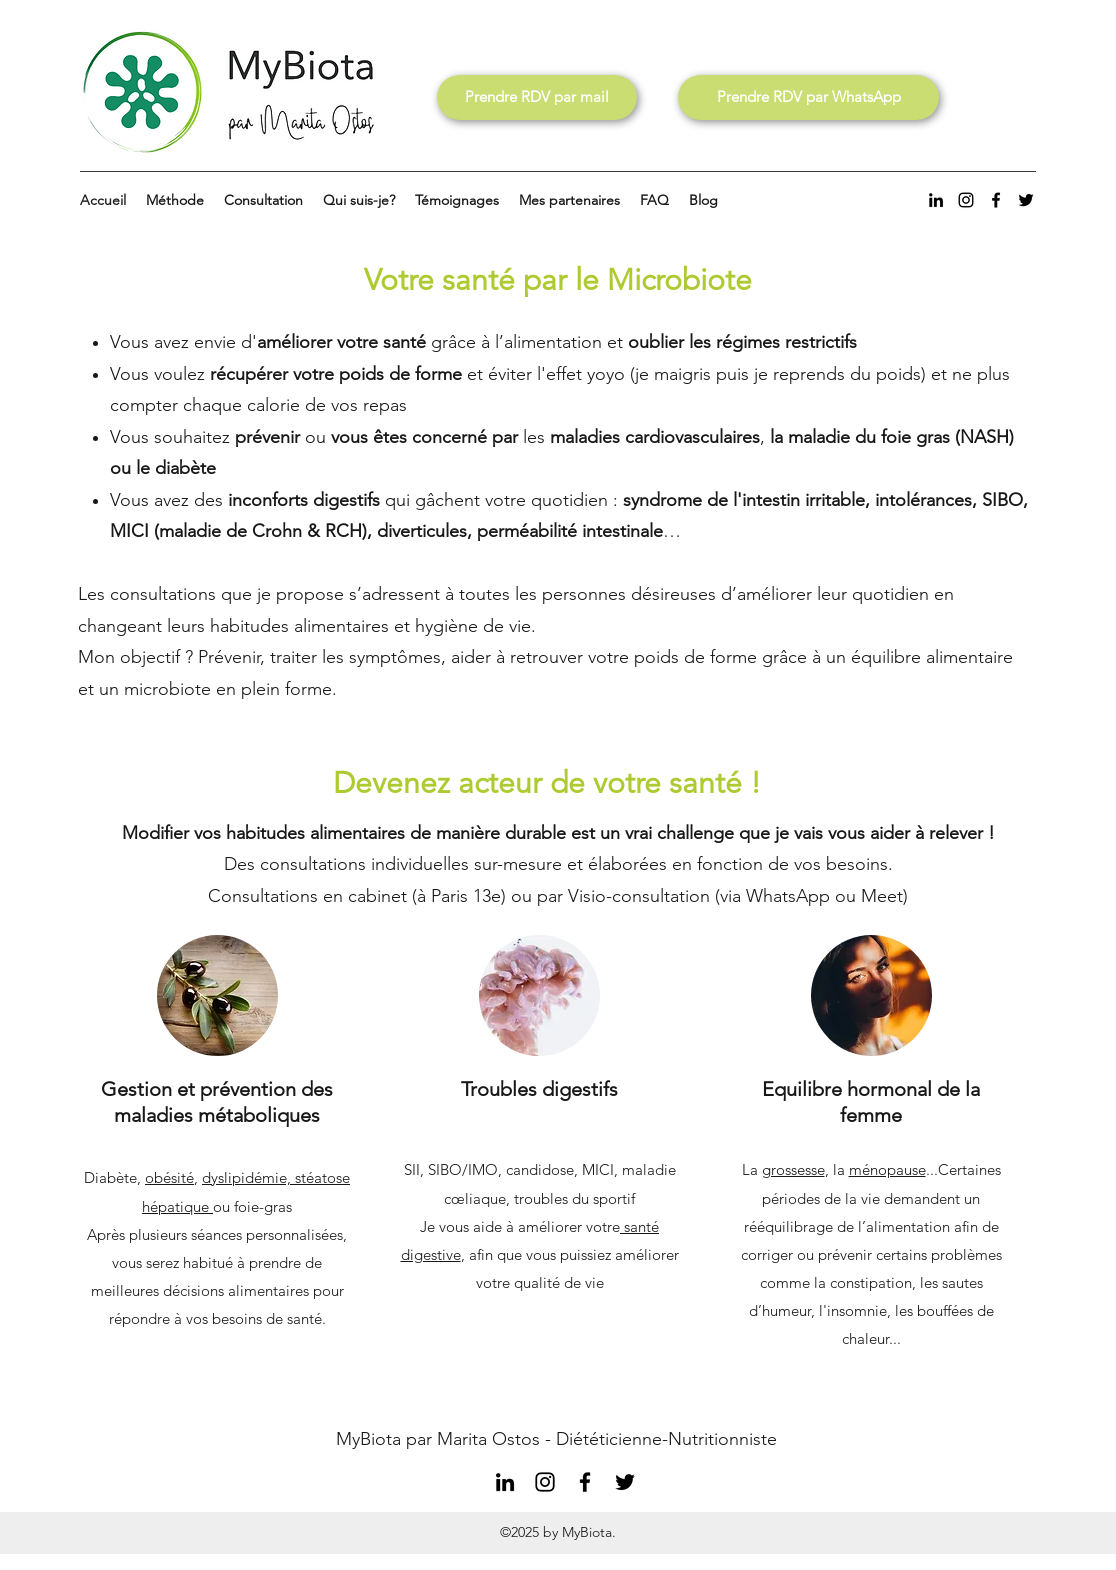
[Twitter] (1026, 200)
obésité (169, 1177)
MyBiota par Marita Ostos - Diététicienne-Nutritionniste (556, 1439)
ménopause (887, 1169)
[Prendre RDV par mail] (537, 97)
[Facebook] (996, 200)
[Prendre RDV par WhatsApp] (808, 97)
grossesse (793, 1169)
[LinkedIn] (936, 200)
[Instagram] (966, 200)
